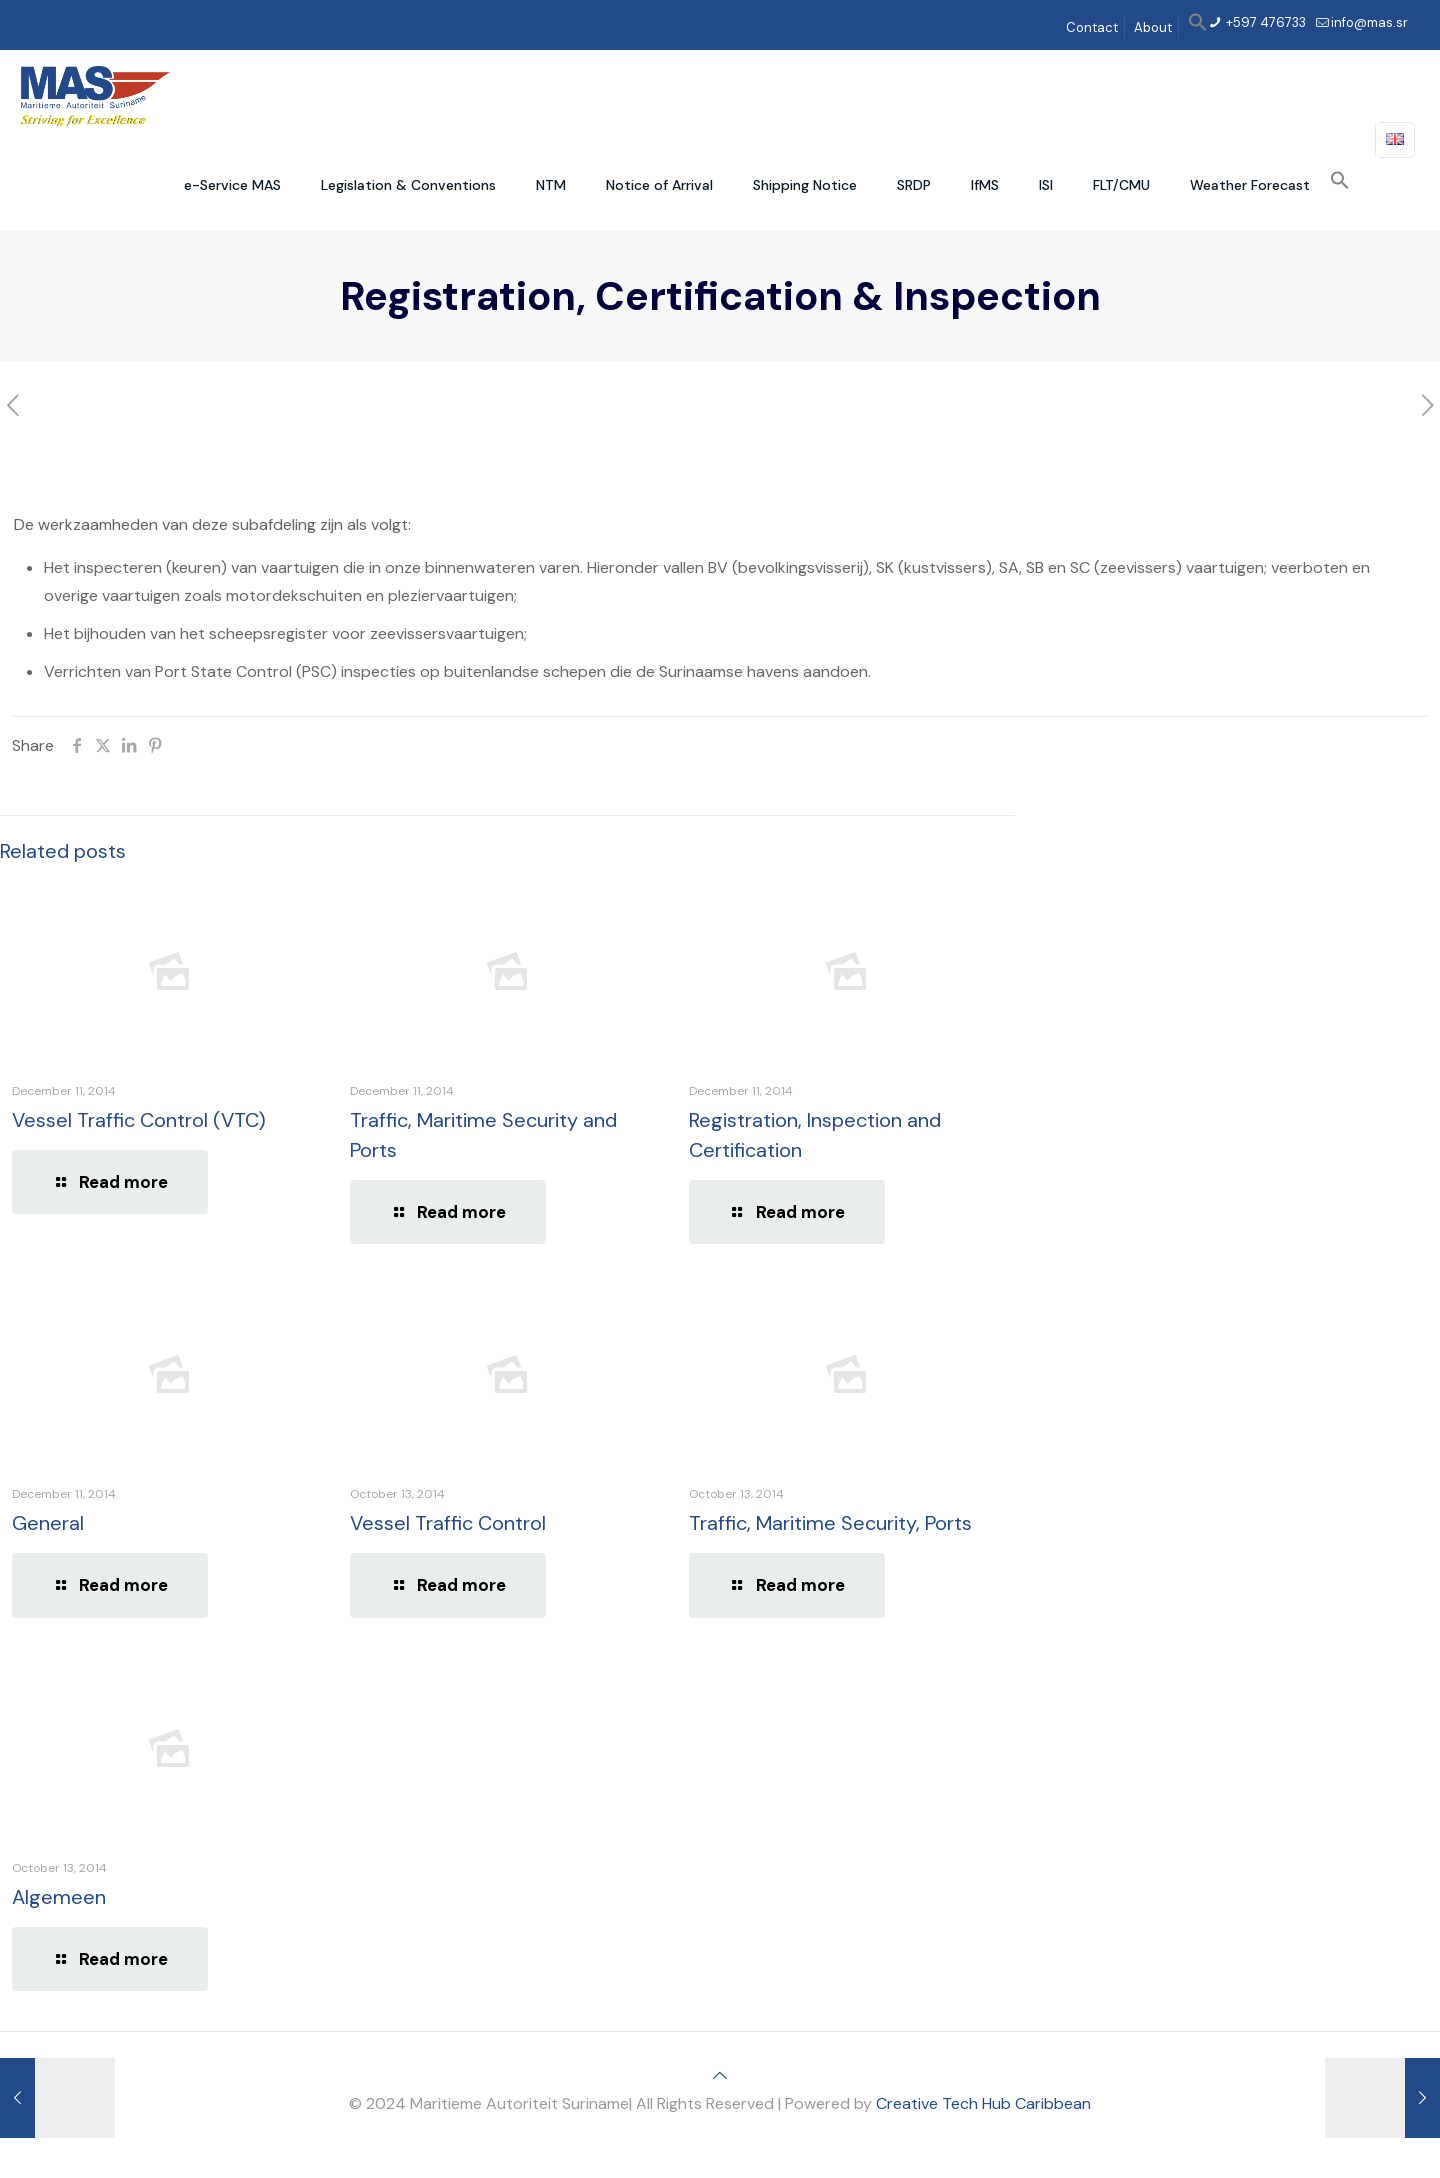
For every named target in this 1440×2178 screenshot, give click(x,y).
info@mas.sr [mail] (1369, 22)
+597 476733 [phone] (1264, 22)
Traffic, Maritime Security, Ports (830, 1523)
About (1153, 27)
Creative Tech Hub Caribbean (983, 2103)
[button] (1198, 27)
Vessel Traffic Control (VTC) (139, 1120)
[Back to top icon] (720, 2075)
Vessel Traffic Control (448, 1523)
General (48, 1523)
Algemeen (59, 1897)
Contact (1092, 27)
